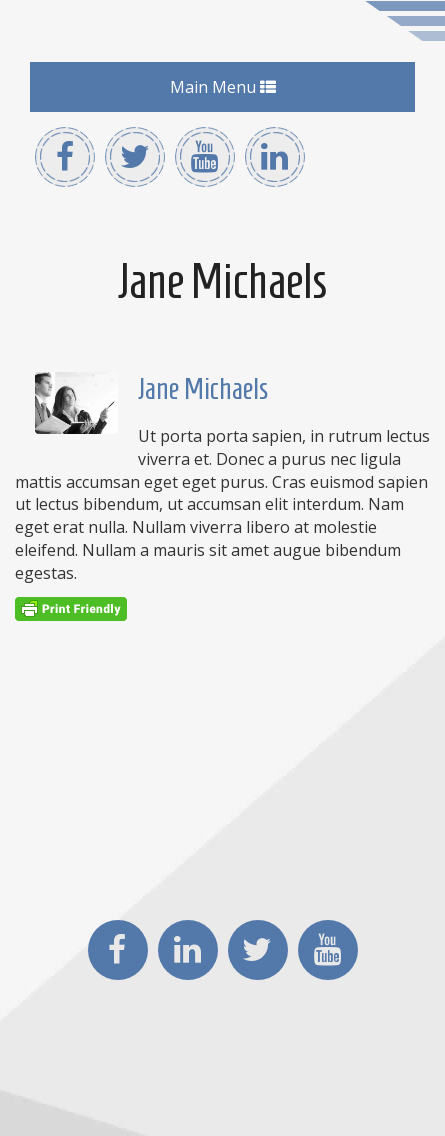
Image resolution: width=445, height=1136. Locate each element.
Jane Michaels (203, 388)
